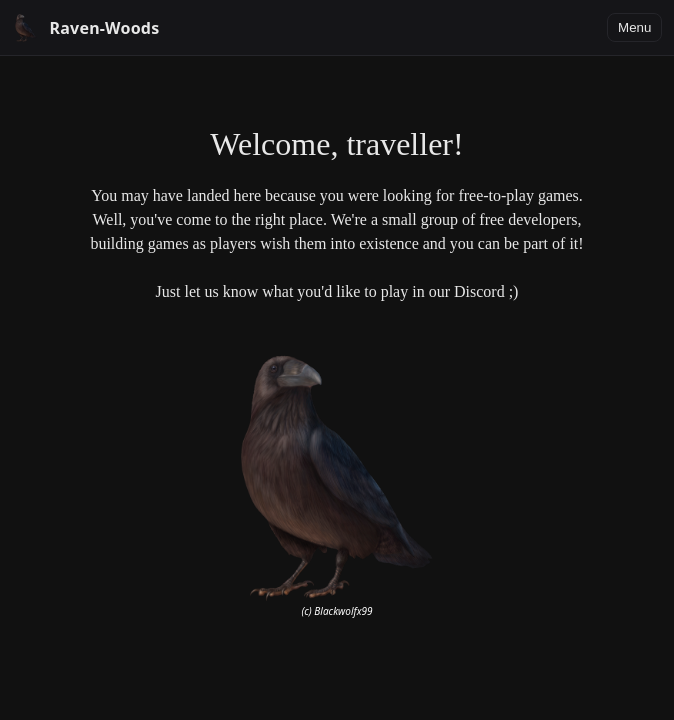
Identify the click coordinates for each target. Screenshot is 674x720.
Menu (634, 27)
